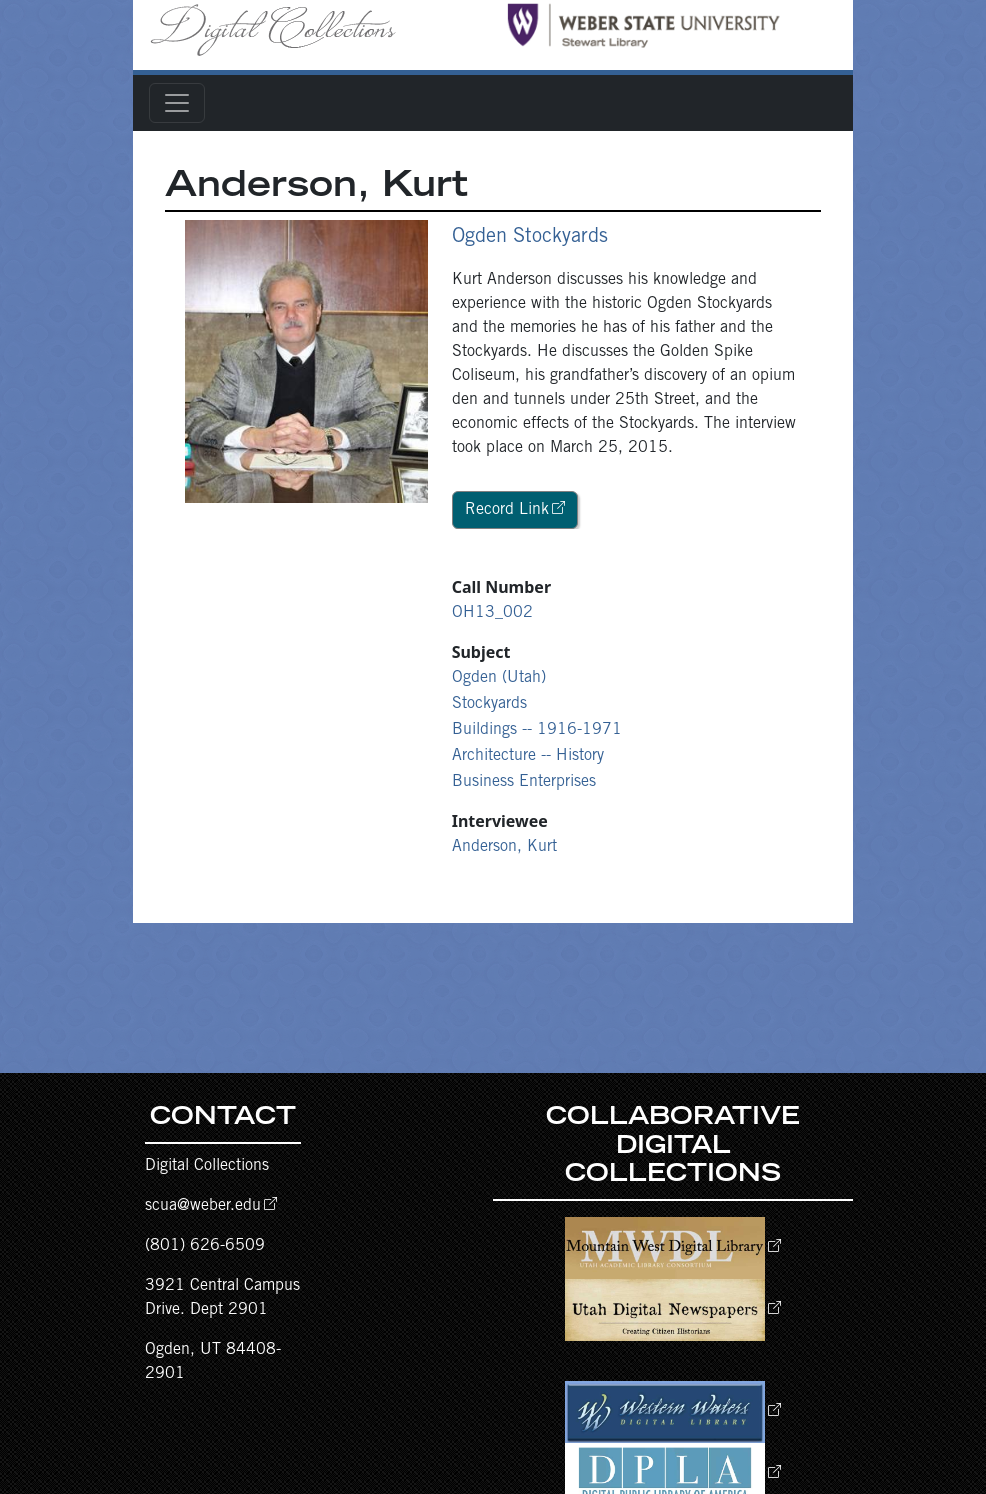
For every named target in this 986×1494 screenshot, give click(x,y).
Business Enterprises (524, 782)
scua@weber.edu (203, 1206)
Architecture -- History (528, 756)
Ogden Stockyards (530, 238)
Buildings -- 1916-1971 (537, 730)
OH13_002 (492, 613)
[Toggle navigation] (177, 103)
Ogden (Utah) (499, 678)
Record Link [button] (507, 510)
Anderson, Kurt (504, 847)
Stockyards (489, 704)
